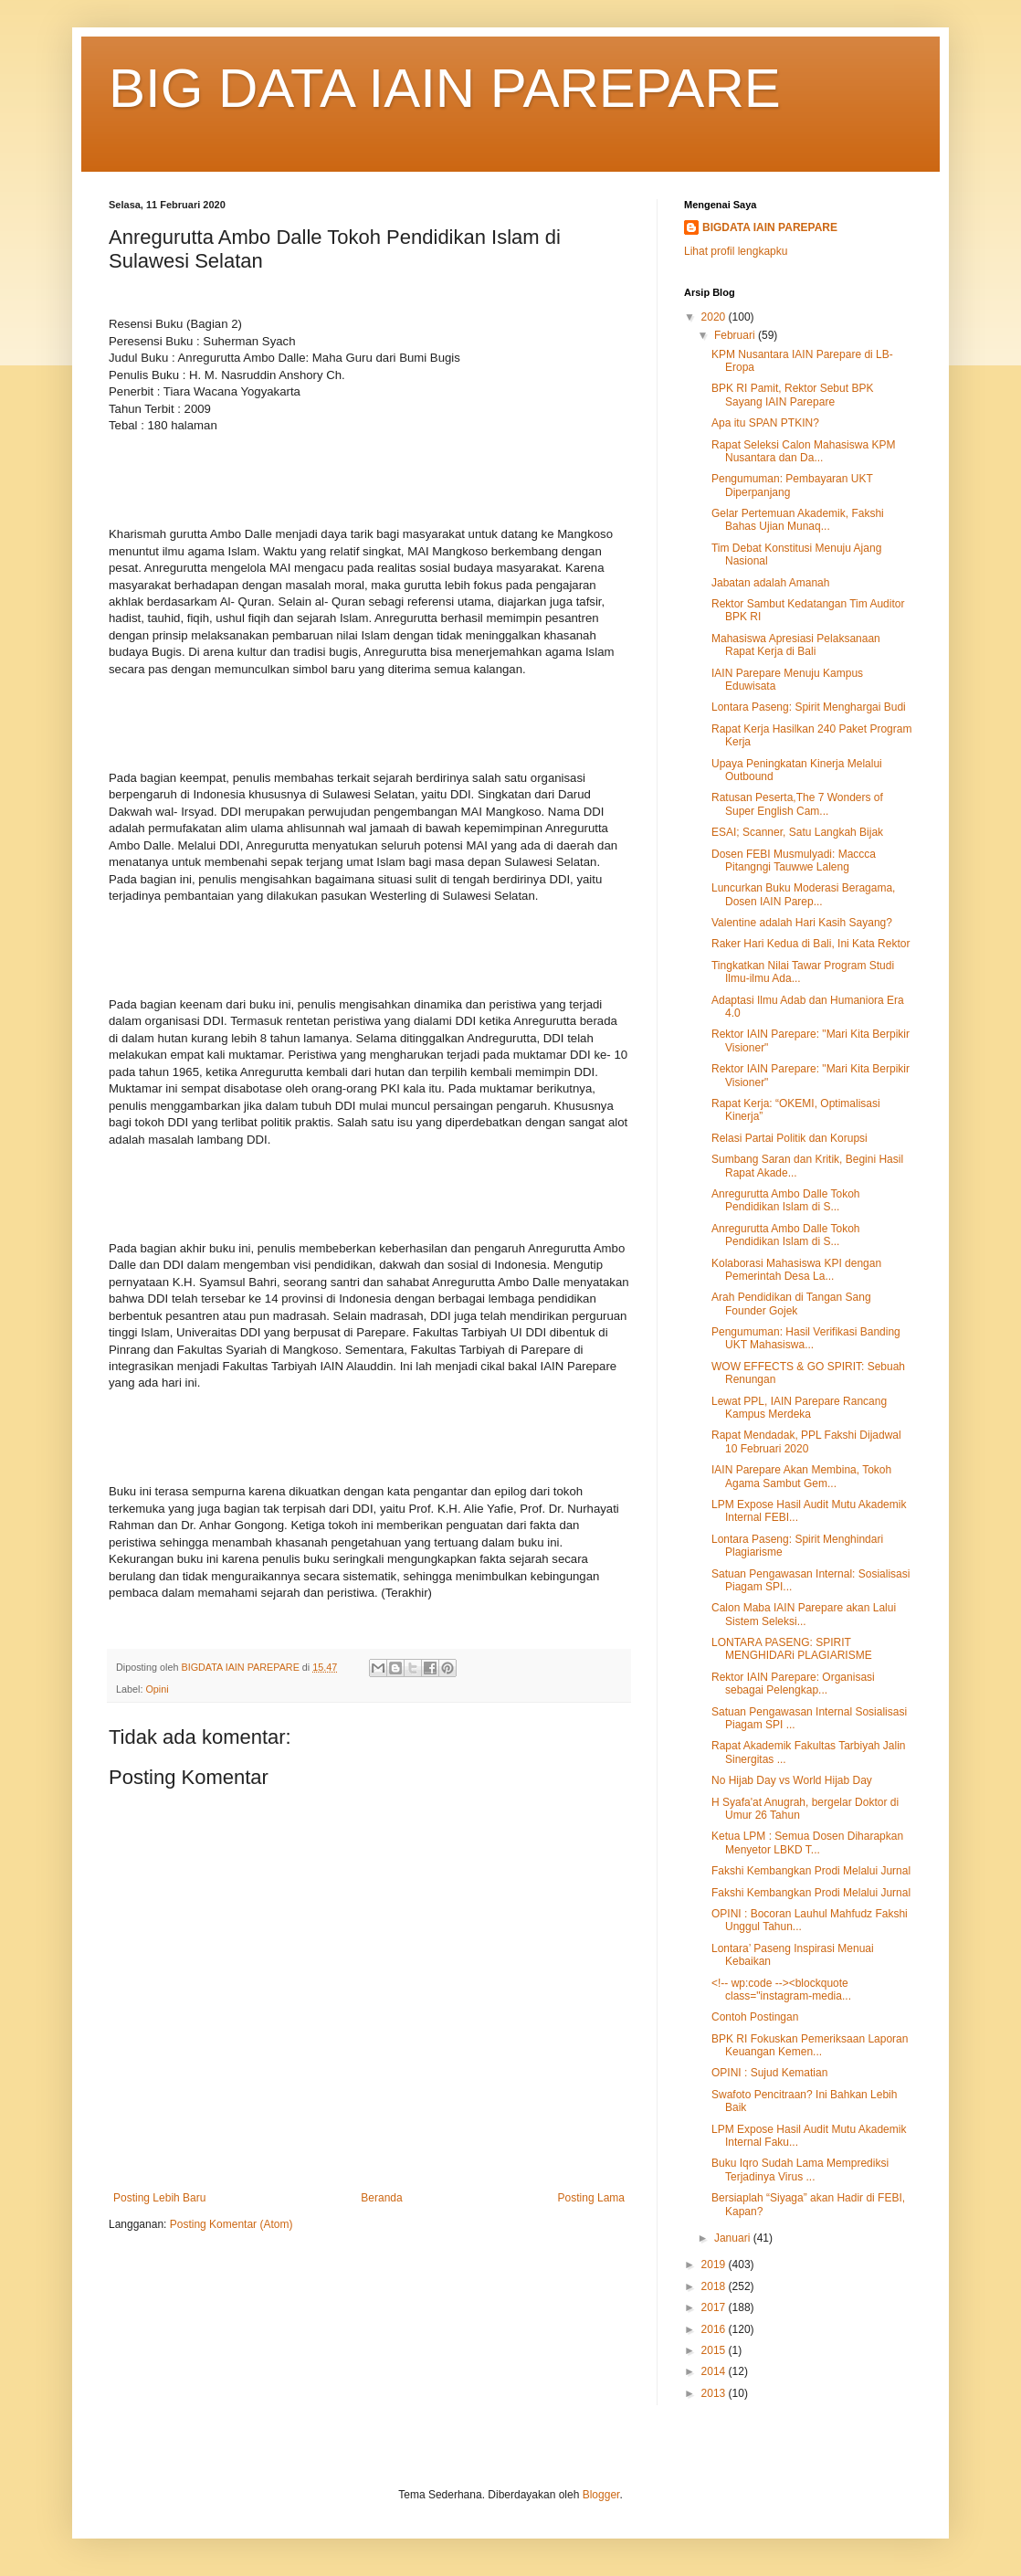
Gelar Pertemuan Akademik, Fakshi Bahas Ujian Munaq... (797, 520)
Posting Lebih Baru (159, 2197)
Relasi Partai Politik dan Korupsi (789, 1138)
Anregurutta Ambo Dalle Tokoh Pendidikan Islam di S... (785, 1200)
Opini (156, 1689)
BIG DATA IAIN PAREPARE (445, 88)
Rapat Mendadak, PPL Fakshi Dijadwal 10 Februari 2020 (806, 1441)
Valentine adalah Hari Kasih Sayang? (801, 922)
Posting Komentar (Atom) (231, 2224)
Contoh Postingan (754, 2017)
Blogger (601, 2494)
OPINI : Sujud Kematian (769, 2072)
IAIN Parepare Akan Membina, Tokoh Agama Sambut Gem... (801, 1476)
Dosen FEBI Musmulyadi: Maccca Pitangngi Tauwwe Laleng (793, 860)
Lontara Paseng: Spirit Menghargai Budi (808, 707)
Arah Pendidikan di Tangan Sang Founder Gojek (791, 1303)
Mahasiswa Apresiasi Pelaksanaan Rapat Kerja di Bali (795, 645)
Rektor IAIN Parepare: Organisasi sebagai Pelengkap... (793, 1683)
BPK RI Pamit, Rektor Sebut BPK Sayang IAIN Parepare (792, 394)
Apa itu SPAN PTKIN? (765, 423)
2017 (715, 2307)
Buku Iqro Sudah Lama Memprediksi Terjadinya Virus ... (800, 2169)
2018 (715, 2286)
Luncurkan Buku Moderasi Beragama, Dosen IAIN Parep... (803, 894)
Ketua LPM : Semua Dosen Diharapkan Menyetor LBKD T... (807, 1842)
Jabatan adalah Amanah (770, 582)
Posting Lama (591, 2197)
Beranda (381, 2197)
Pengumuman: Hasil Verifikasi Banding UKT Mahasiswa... (805, 1338)
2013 (715, 2393)
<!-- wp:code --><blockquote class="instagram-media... (781, 1989)
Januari (733, 2238)
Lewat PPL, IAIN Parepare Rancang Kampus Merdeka (799, 1407)
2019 (715, 2264)
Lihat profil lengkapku (735, 251)
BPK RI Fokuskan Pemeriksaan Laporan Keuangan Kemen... (809, 2045)
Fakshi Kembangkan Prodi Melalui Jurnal (810, 1870)
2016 (715, 2329)
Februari (736, 335)
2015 (715, 2350)
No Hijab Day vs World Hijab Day (791, 1780)
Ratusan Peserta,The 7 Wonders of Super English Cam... (797, 804)
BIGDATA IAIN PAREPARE (769, 227)
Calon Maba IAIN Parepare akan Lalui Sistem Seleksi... (803, 1614)
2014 (715, 2371)
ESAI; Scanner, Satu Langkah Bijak (797, 832)
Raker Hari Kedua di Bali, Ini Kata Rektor (810, 943)
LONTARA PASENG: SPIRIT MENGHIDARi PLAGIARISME (791, 1649)
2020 (715, 317)
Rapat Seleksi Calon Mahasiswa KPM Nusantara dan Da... (803, 451)
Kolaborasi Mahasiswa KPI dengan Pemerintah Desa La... (796, 1270)
